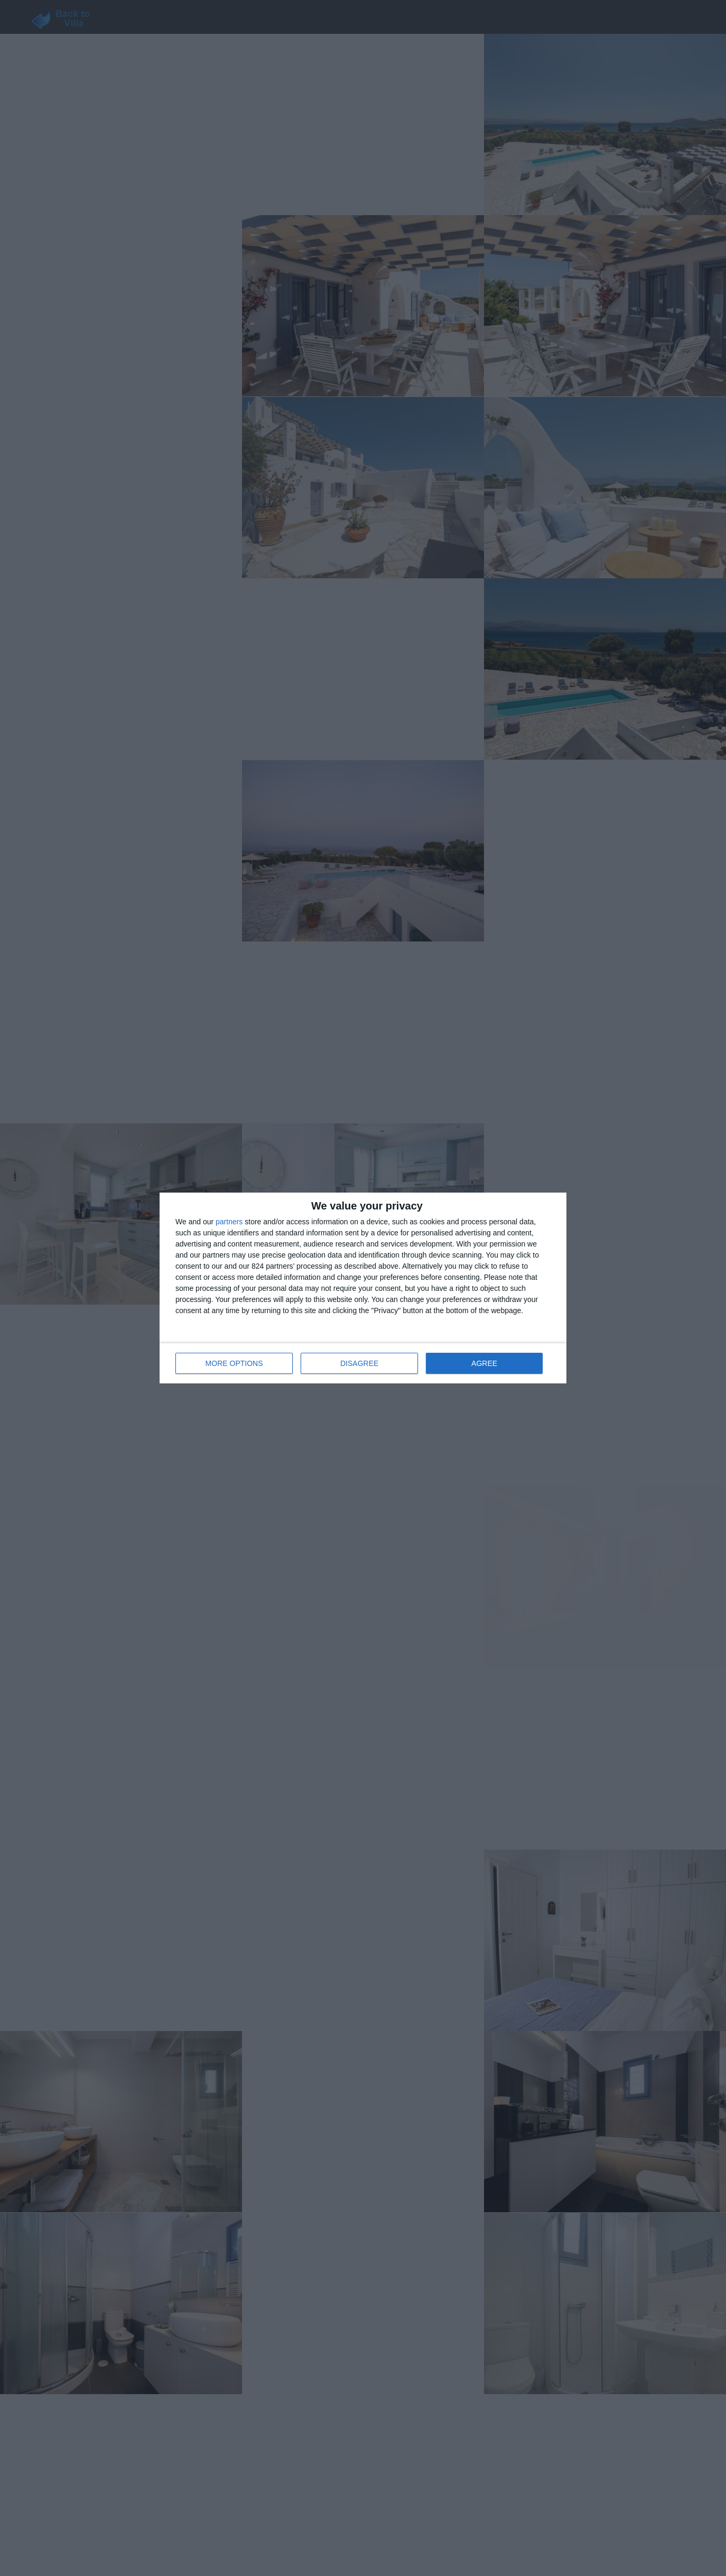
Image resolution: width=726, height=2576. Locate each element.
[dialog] (363, 1288)
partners (229, 1221)
